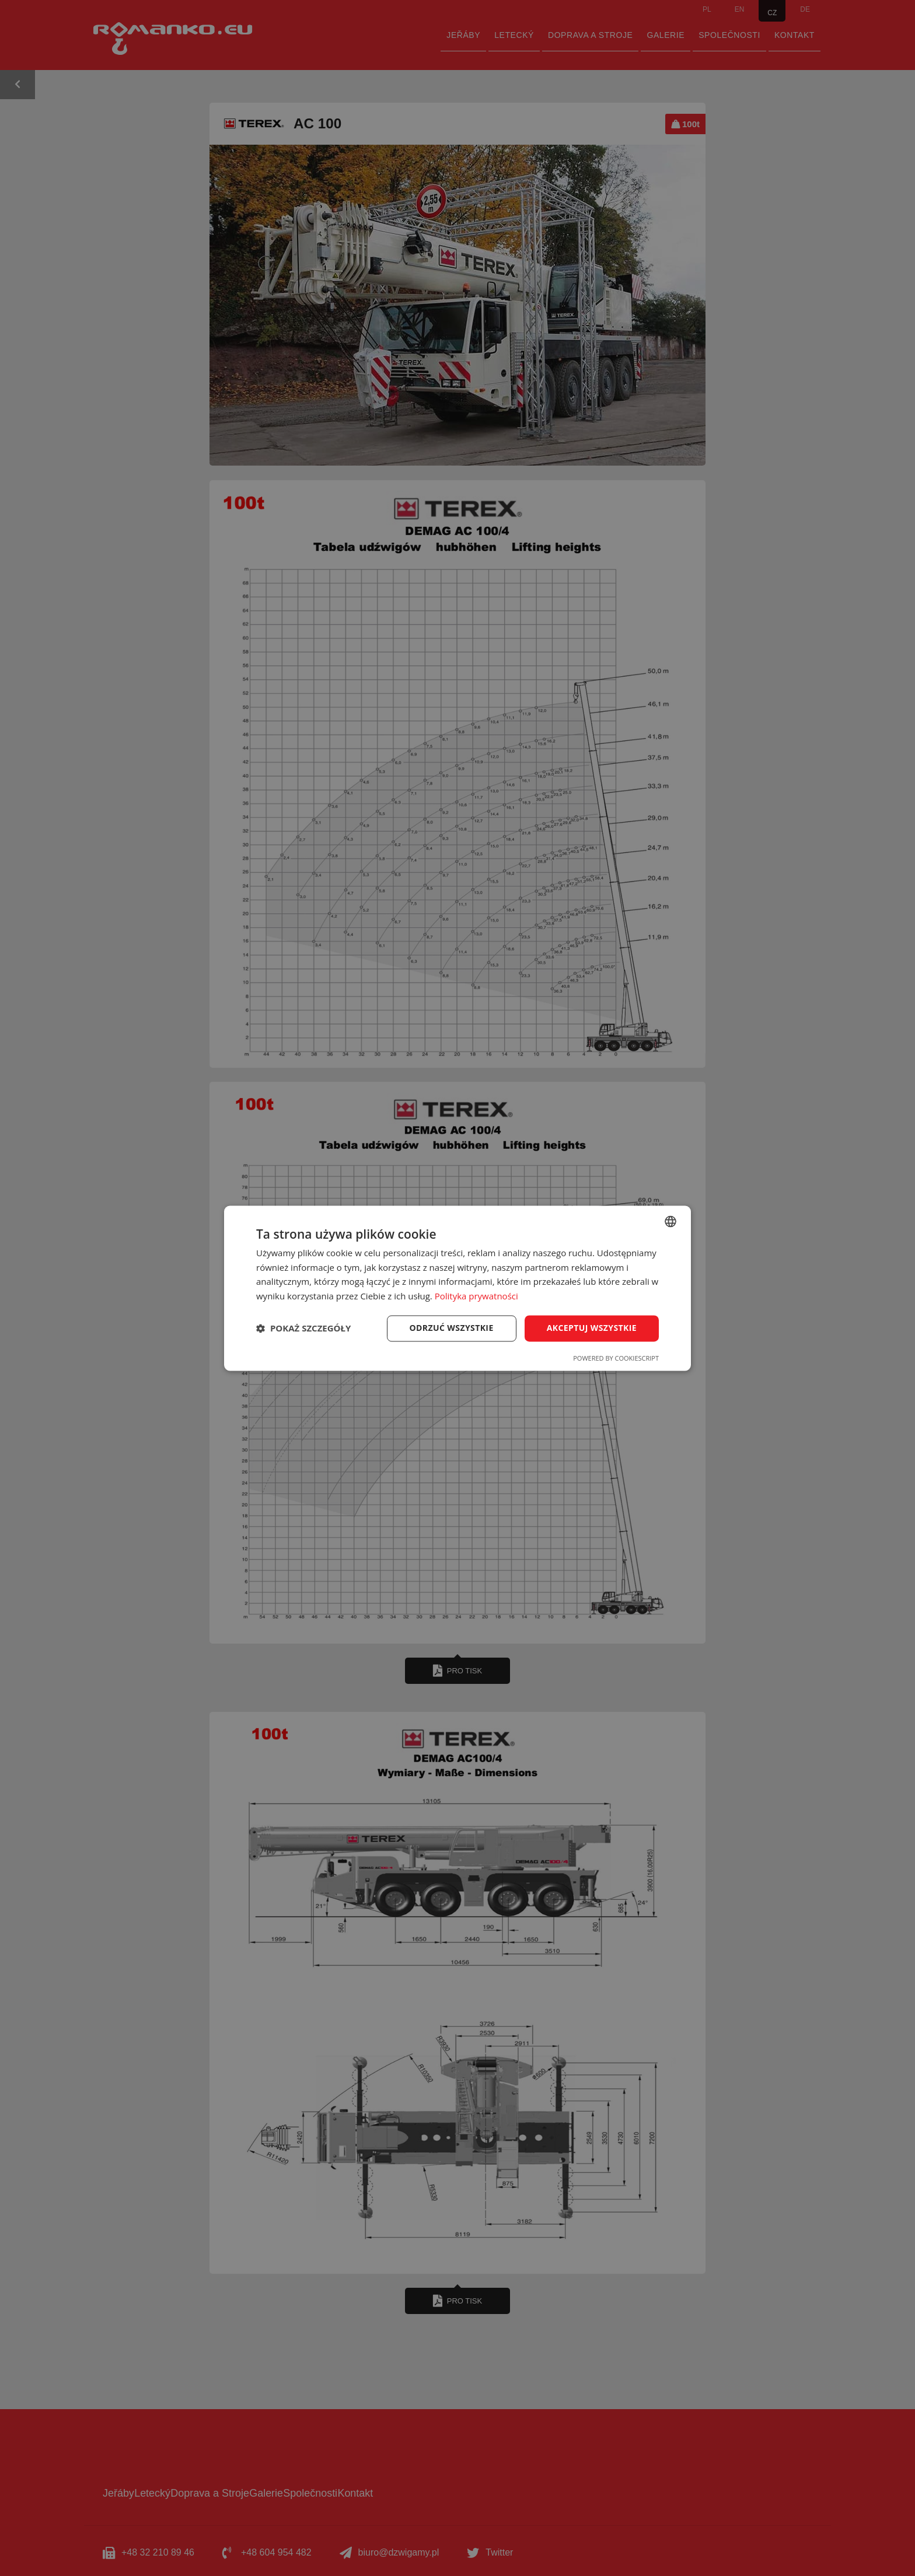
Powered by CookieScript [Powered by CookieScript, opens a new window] (616, 1358)
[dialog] (457, 1288)
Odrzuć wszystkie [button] (452, 1327)
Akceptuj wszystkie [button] (592, 1327)
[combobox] (670, 1221)
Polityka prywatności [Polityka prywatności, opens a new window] (476, 1296)
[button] (303, 1328)
